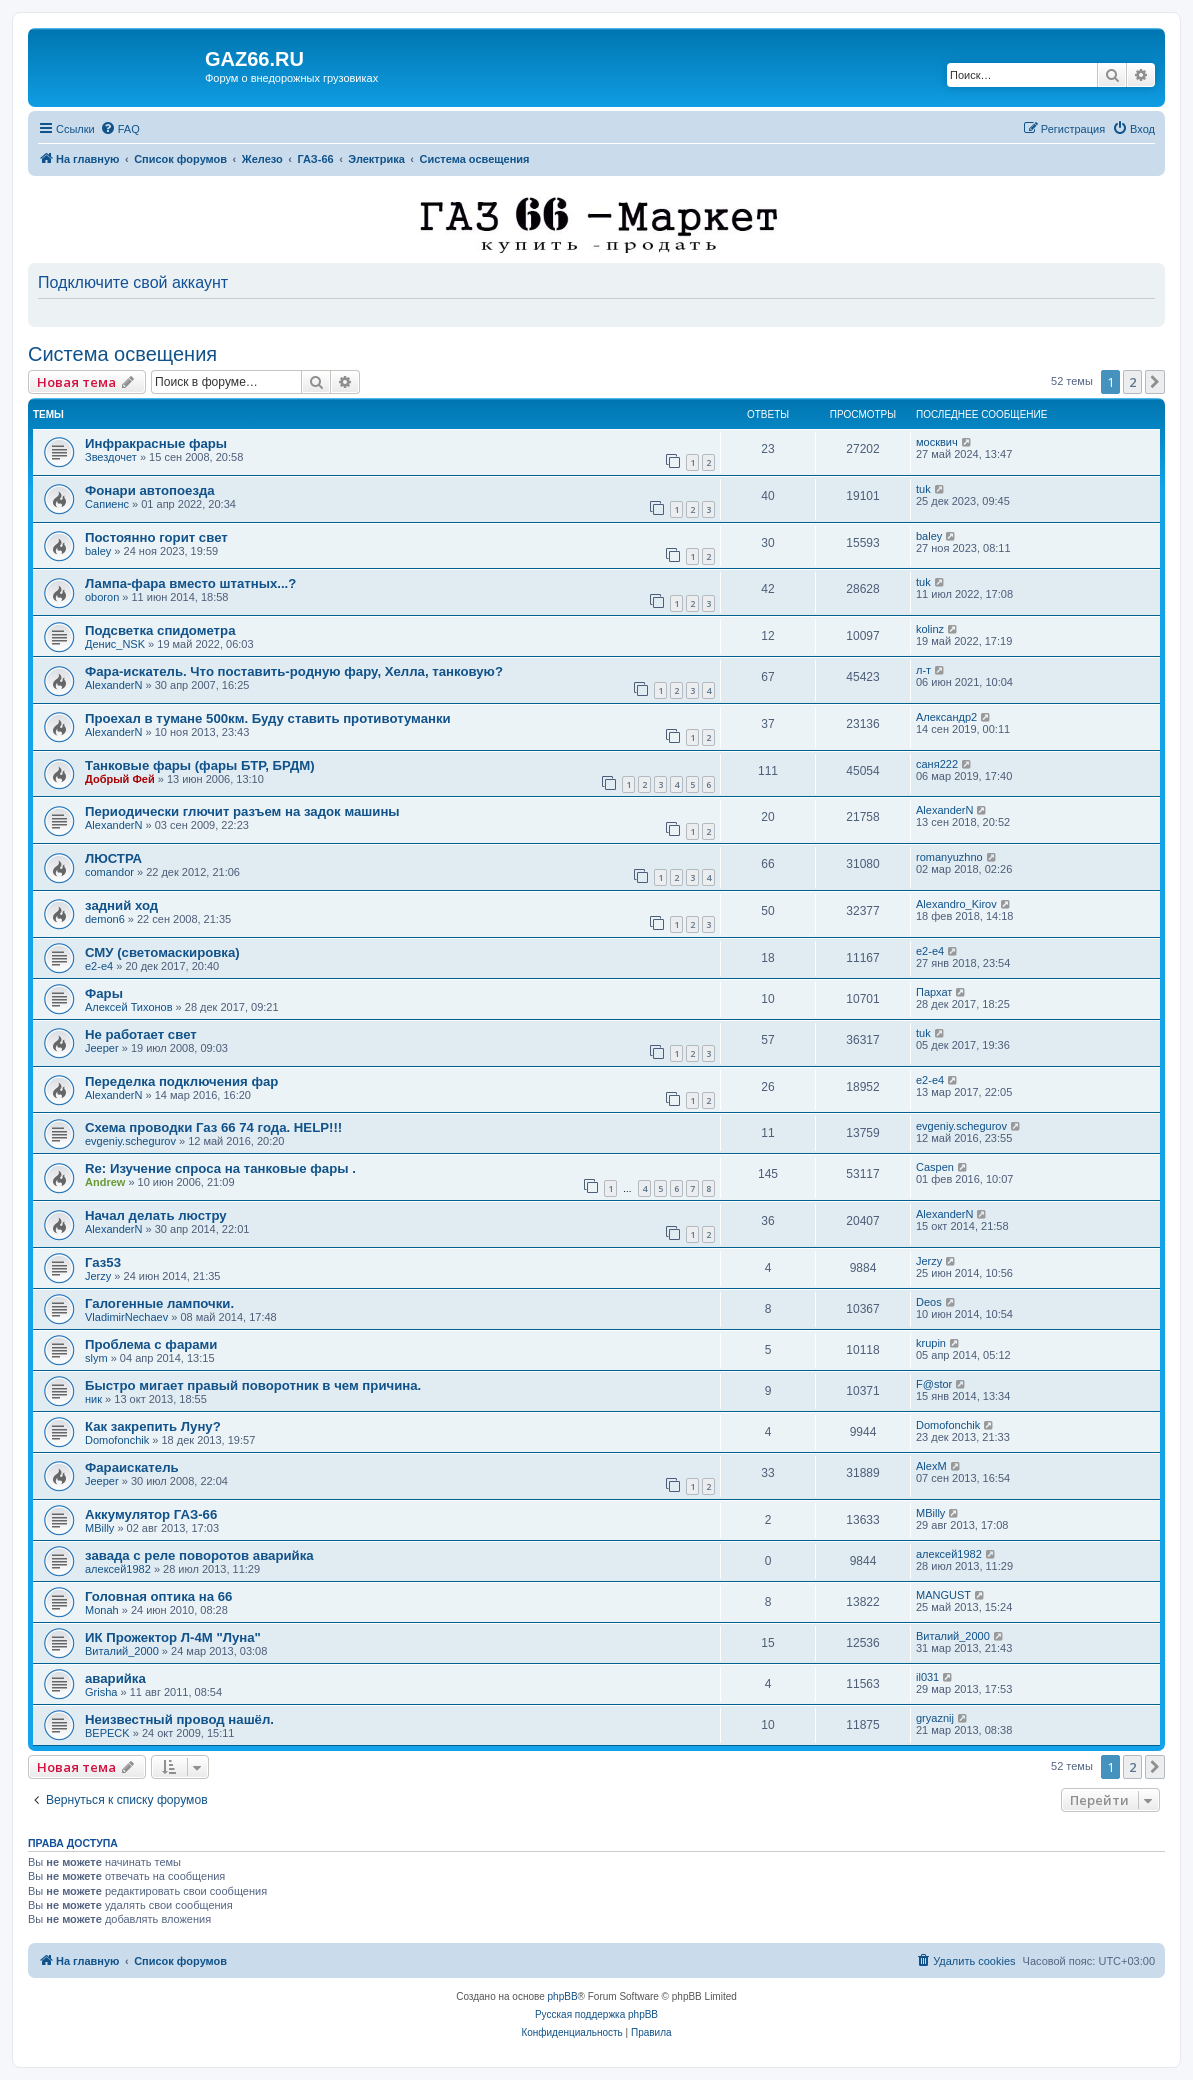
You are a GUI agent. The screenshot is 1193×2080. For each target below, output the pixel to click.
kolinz (930, 629)
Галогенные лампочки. (159, 1303)
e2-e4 (99, 966)
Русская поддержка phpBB (596, 2014)
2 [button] (1132, 382)
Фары (104, 993)
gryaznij (935, 1718)
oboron (102, 597)
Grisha (101, 1692)
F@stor (934, 1384)
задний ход (121, 905)
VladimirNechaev (126, 1317)
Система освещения (122, 354)
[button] (1155, 382)
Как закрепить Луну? (153, 1426)
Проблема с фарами (151, 1344)
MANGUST (943, 1595)
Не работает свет (141, 1034)
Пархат (934, 992)
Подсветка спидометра (160, 630)
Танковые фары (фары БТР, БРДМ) (200, 765)
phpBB (563, 1996)
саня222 (937, 764)
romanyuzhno (949, 857)
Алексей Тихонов (129, 1007)
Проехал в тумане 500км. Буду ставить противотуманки (268, 718)
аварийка (115, 1678)
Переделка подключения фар (181, 1081)
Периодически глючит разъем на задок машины (242, 811)
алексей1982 (118, 1569)
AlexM (931, 1466)
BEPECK (107, 1733)
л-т (923, 670)
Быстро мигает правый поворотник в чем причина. (253, 1385)
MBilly (99, 1528)
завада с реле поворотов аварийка (199, 1555)
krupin (931, 1343)
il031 (927, 1677)
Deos (929, 1302)
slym (96, 1358)
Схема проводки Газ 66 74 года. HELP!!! (213, 1127)
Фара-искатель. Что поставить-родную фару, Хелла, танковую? (294, 671)
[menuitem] (120, 129)
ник (93, 1399)
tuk (923, 489)
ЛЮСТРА (113, 858)
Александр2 (946, 717)
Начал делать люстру (156, 1215)
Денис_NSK (115, 644)
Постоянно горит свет (156, 537)
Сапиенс (107, 504)
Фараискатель (132, 1467)
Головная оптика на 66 (158, 1596)
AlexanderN (113, 685)
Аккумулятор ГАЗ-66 (151, 1514)
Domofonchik (117, 1440)
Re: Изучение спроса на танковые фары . (220, 1168)
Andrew (105, 1182)
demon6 (105, 919)
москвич (937, 442)
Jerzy (98, 1276)
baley (98, 551)
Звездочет (111, 457)
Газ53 (103, 1262)
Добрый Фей (120, 779)
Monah (102, 1610)
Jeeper (102, 1048)
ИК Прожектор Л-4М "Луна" (173, 1637)
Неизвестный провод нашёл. (179, 1719)
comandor (109, 872)
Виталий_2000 (122, 1651)
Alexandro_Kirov (956, 904)
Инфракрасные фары (156, 443)
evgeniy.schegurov (130, 1141)
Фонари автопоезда (150, 490)
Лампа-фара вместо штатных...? (190, 583)
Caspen (935, 1167)
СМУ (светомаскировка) (162, 952)
